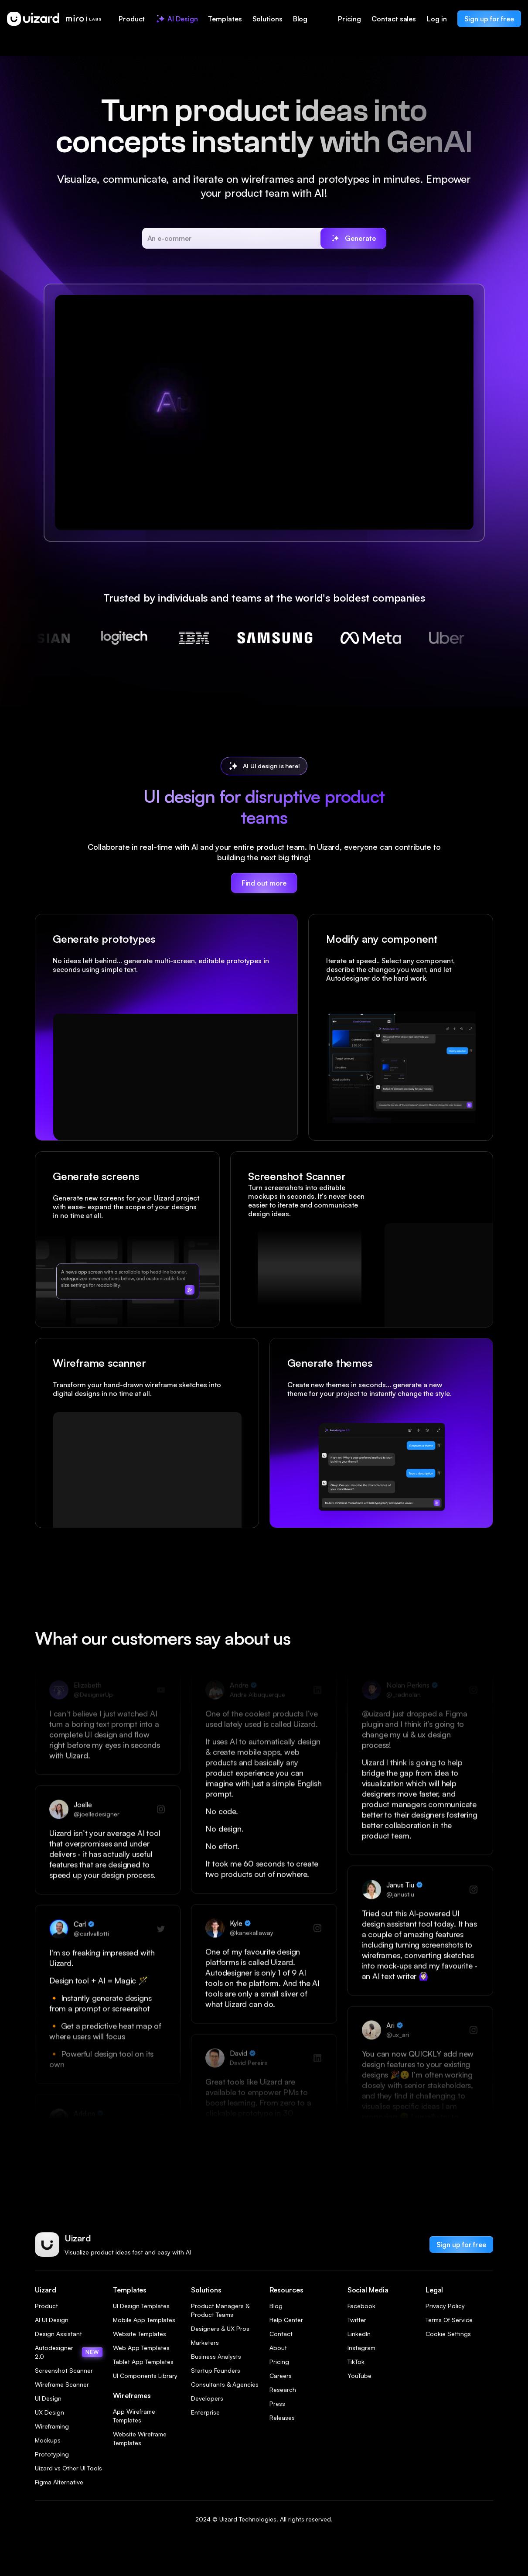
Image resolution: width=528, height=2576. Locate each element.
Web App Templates (141, 2347)
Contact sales (393, 18)
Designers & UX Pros (220, 2328)
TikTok (355, 2361)
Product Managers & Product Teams (220, 2310)
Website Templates (139, 2333)
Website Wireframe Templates (140, 2438)
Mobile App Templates (144, 2319)
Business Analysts (216, 2356)
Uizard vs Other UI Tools (68, 2468)
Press (277, 2403)
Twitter (356, 2319)
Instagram (361, 2347)
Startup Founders (215, 2370)
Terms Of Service (449, 2319)
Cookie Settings (448, 2333)
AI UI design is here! (271, 766)
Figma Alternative (59, 2482)
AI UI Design (51, 2319)
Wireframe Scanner (62, 2384)
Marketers (205, 2342)
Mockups (48, 2440)
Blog (276, 2305)
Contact (281, 2333)
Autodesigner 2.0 (68, 2352)
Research (282, 2389)
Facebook (361, 2305)
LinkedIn (359, 2333)
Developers (207, 2398)
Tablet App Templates (143, 2361)
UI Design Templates (141, 2305)
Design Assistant (58, 2333)
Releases (282, 2417)
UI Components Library (145, 2375)
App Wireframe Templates (134, 2416)
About (278, 2347)
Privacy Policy (445, 2305)
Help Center (286, 2319)
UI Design (48, 2398)
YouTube (359, 2375)
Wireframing (52, 2426)
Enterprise (205, 2412)
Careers (280, 2375)
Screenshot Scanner (64, 2370)
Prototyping (52, 2454)
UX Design (49, 2412)
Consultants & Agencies (225, 2384)
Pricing (349, 18)
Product (46, 2305)
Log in (436, 18)
